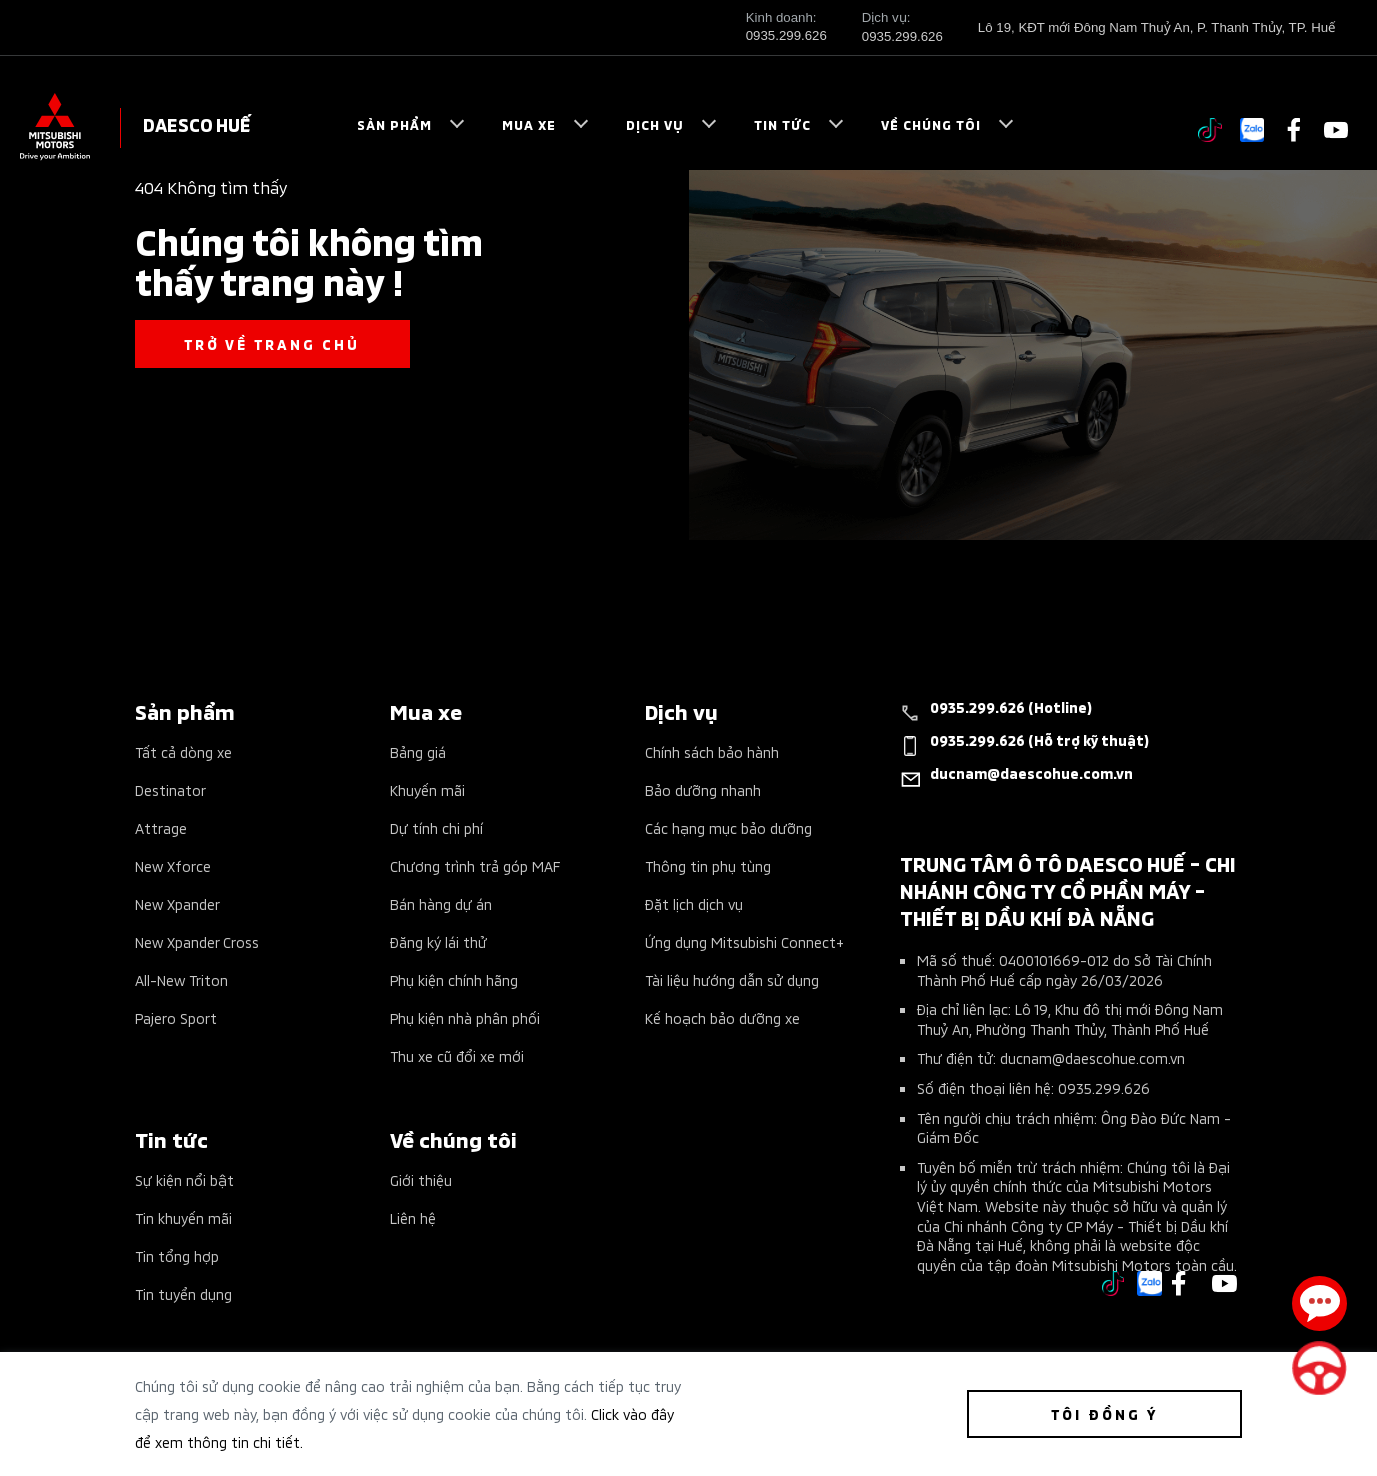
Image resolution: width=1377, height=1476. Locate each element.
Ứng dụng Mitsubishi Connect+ (744, 941)
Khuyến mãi (427, 789)
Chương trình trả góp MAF (475, 865)
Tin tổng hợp (177, 1255)
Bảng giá (418, 751)
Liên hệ (413, 1217)
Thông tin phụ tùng (708, 865)
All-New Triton (181, 979)
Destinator (170, 789)
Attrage (161, 827)
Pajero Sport (176, 1017)
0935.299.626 (786, 35)
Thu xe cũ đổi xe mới (457, 1055)
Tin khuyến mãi (183, 1217)
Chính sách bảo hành (712, 751)
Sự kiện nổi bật (184, 1179)
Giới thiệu (421, 1179)
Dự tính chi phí (436, 827)
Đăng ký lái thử (438, 941)
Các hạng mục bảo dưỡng (728, 827)
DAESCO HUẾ (197, 123)
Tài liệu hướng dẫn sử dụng (732, 979)
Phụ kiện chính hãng (454, 979)
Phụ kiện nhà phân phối (465, 1017)
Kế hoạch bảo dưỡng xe (722, 1017)
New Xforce (173, 865)
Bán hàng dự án (441, 903)
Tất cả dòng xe (183, 751)
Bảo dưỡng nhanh (703, 789)
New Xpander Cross (197, 941)
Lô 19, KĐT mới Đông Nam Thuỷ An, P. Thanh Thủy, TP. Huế (1156, 27)
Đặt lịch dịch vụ (694, 903)
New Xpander (177, 903)
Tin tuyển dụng (183, 1293)
